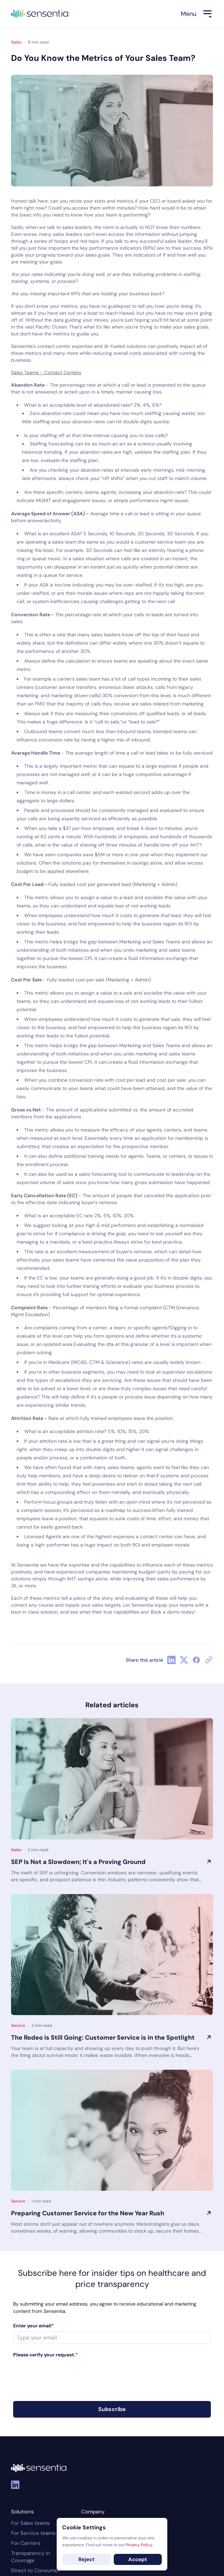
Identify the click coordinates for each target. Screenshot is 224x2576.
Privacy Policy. (139, 2545)
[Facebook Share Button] (196, 1660)
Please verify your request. (45, 2355)
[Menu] (197, 13)
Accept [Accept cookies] (137, 2559)
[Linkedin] (15, 2485)
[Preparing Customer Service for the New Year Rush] (112, 2130)
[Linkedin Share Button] (171, 1660)
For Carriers (25, 2543)
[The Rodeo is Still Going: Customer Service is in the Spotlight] (112, 1954)
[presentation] (65, 2373)
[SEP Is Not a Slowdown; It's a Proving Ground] (112, 1778)
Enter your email (33, 2326)
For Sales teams (30, 2523)
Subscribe (112, 2409)
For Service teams (33, 2533)
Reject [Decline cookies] (86, 2559)
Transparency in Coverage (30, 2557)
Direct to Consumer (35, 2570)
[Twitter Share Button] (184, 1660)
